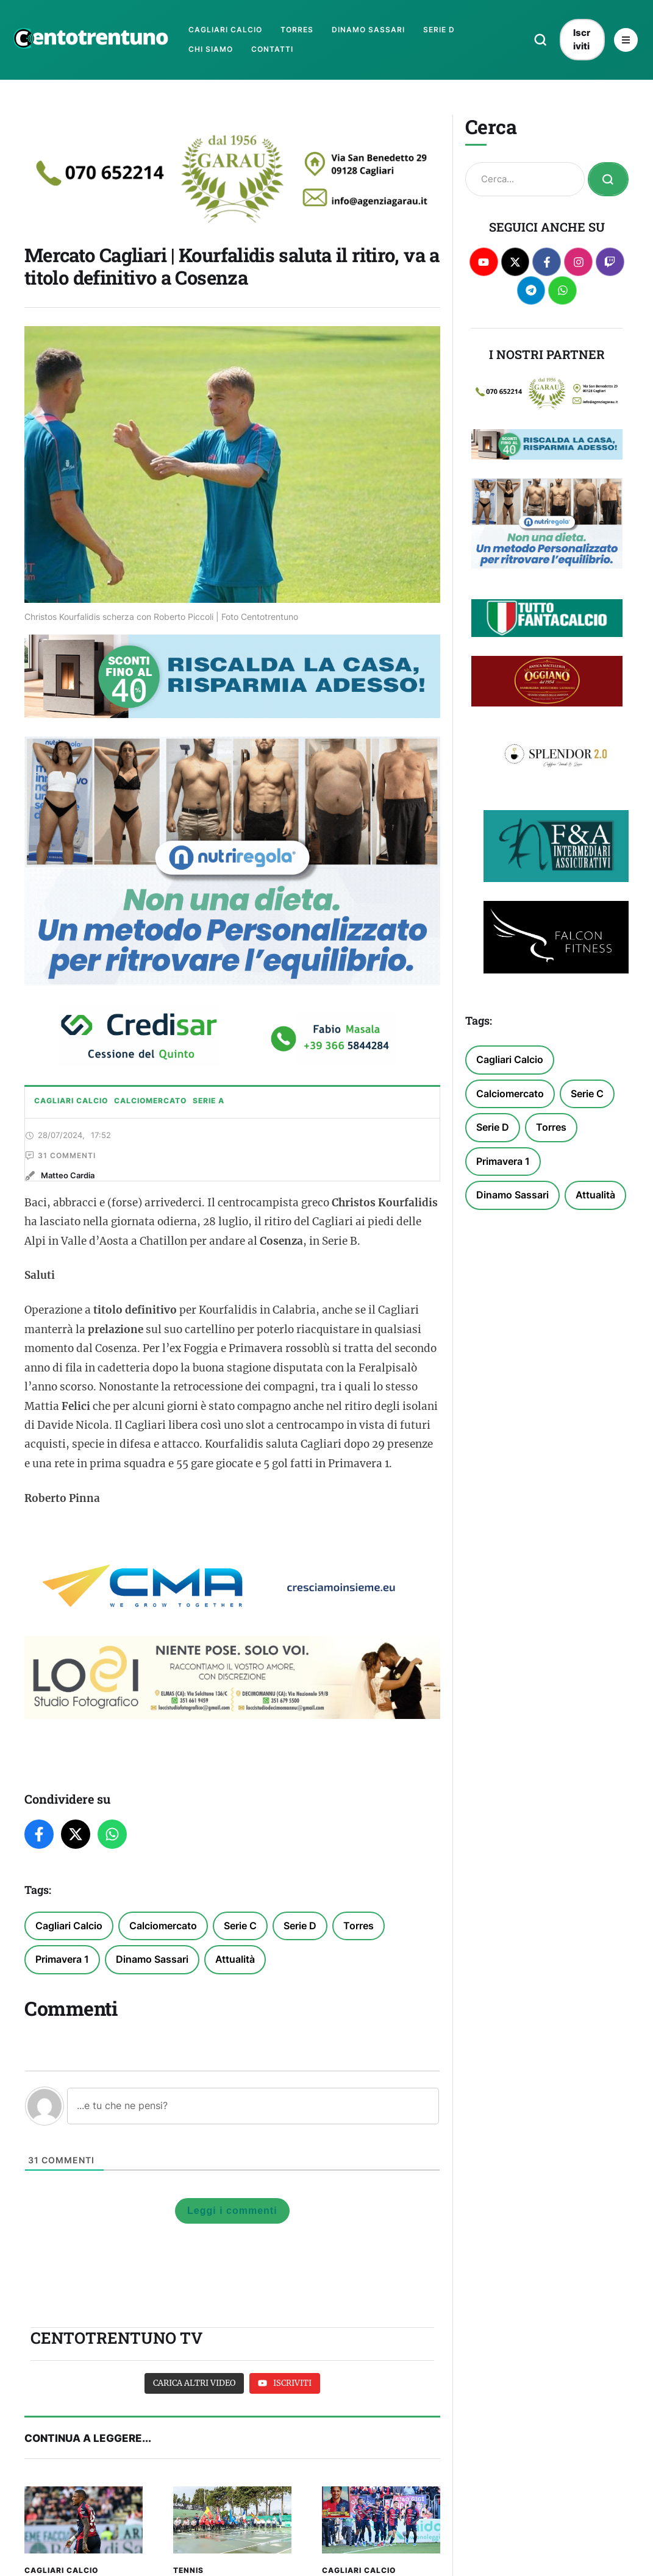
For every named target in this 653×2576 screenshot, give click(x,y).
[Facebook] (39, 1886)
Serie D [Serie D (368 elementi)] (300, 1977)
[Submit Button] (608, 179)
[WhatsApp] (112, 1886)
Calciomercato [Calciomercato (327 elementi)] (163, 1977)
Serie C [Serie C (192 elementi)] (240, 1977)
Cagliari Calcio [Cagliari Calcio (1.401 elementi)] (68, 1977)
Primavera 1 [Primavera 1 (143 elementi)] (62, 2011)
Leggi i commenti (232, 2262)
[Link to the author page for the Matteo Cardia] (68, 1227)
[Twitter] (75, 1886)
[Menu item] (225, 30)
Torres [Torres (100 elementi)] (358, 1977)
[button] (540, 39)
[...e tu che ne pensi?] (253, 2157)
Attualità (235, 2011)
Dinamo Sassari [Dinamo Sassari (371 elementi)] (152, 2011)
